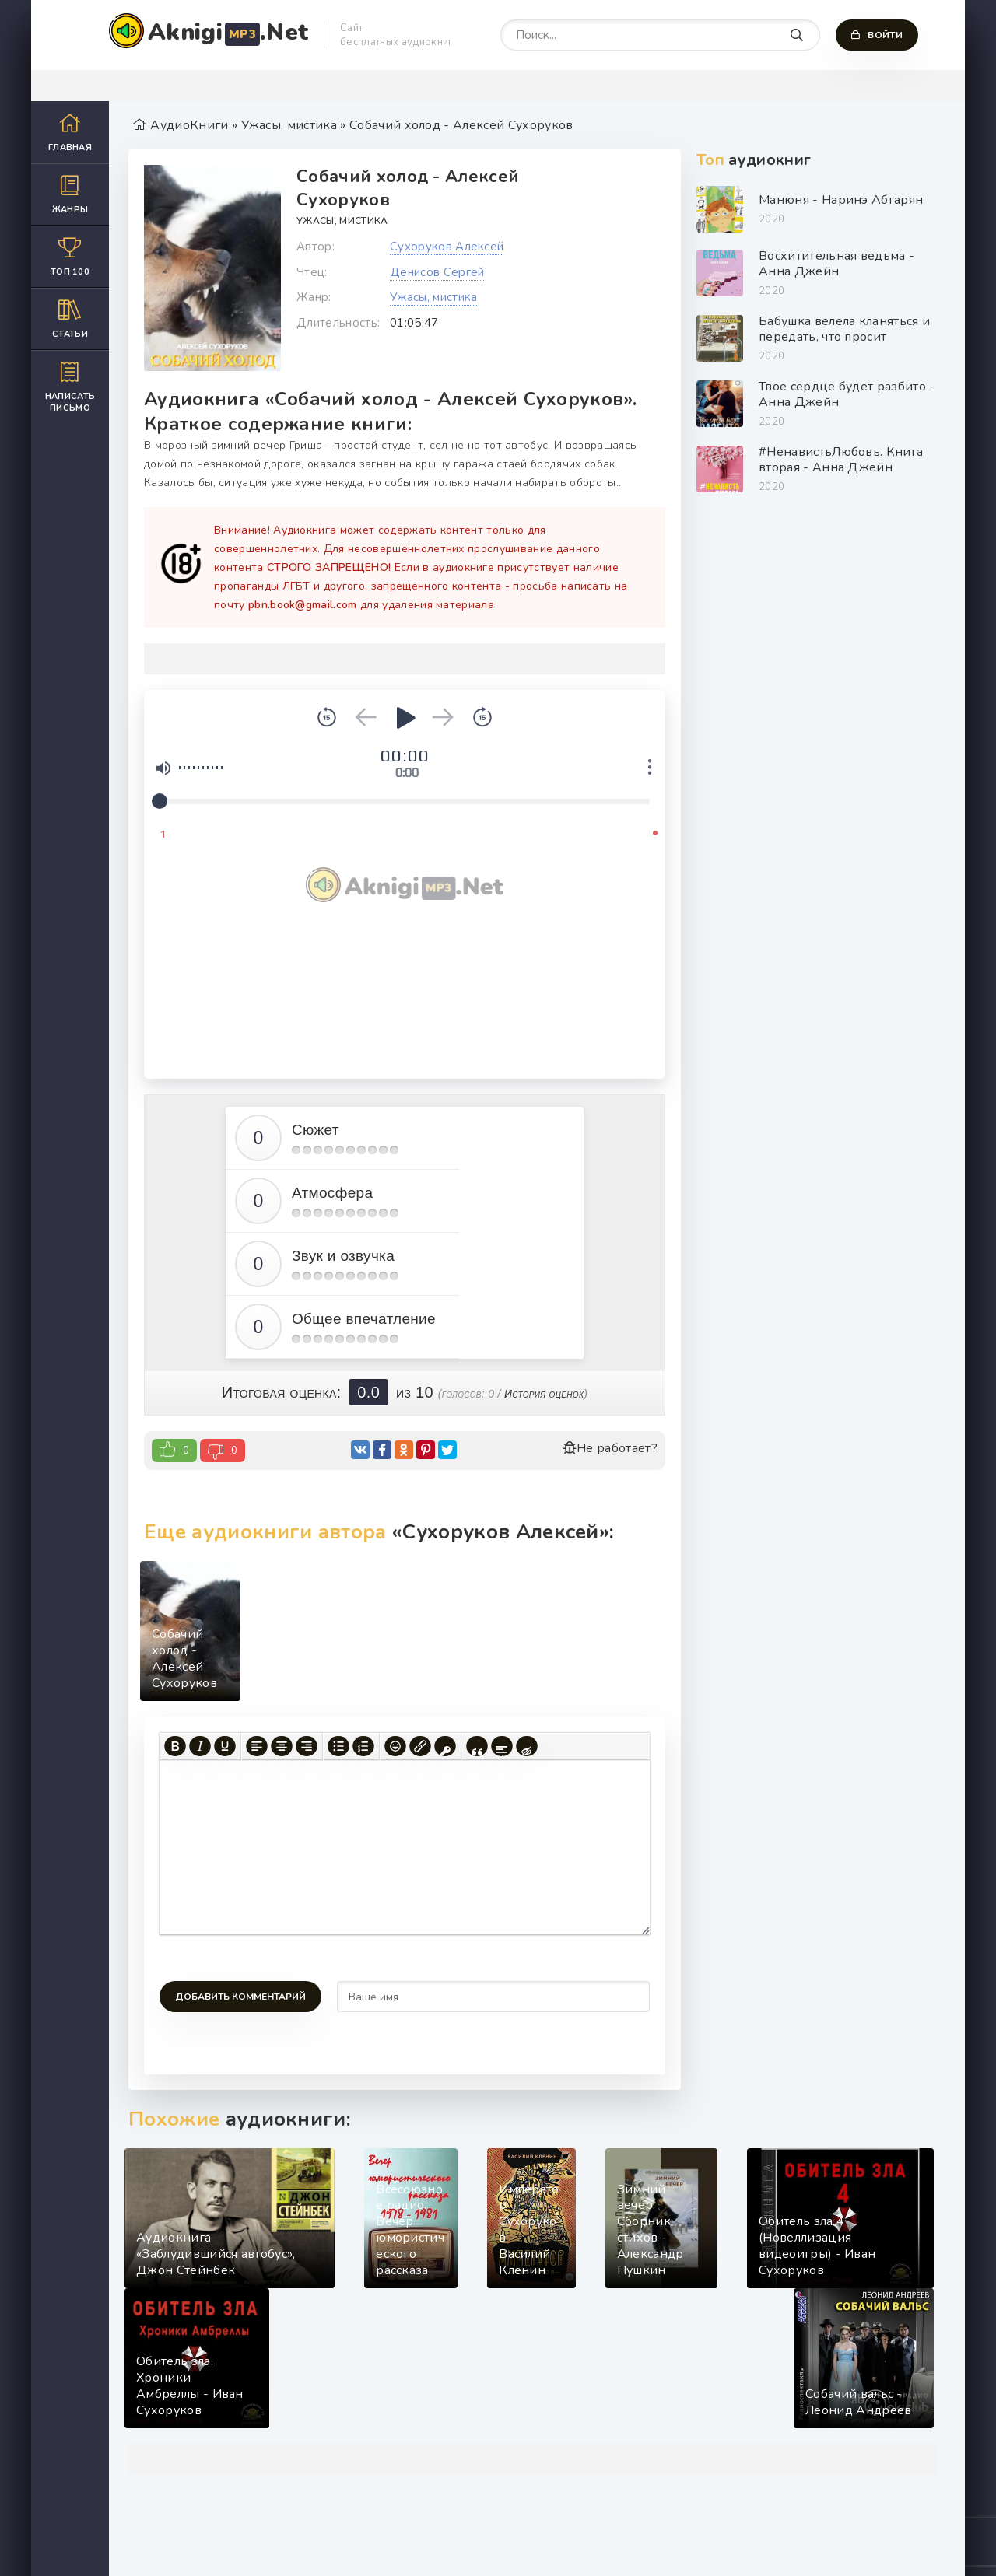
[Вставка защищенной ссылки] (445, 1746)
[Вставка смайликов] (395, 1746)
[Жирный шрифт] (175, 1746)
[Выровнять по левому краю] (257, 1746)
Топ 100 (70, 256)
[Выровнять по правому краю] (306, 1746)
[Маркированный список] (338, 1746)
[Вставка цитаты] (477, 1746)
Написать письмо (70, 386)
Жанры (70, 194)
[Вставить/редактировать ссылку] (420, 1746)
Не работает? (610, 1448)
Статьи (70, 318)
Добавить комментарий (240, 1996)
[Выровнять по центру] (282, 1746)
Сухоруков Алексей (446, 246)
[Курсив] (200, 1746)
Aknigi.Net (228, 32)
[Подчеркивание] (225, 1746)
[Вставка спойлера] (502, 1746)
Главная (70, 131)
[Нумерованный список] (363, 1746)
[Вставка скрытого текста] (527, 1746)
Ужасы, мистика (342, 221)
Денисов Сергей (437, 272)
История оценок (544, 1394)
